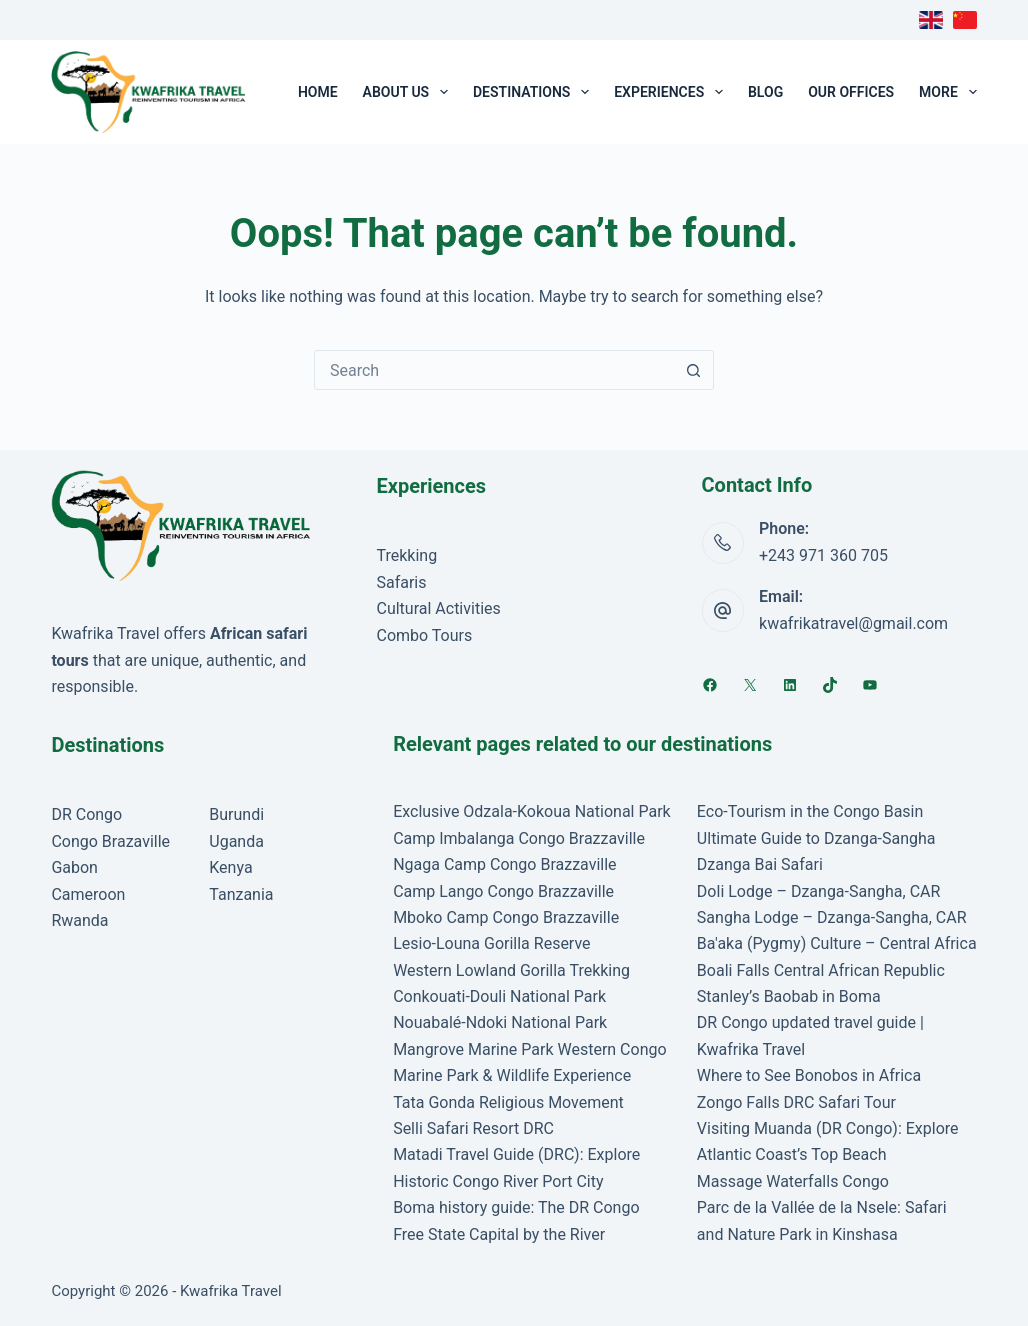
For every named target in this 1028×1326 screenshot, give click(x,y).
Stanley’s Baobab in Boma (789, 996)
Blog (765, 92)
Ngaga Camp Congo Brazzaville (504, 864)
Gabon (74, 867)
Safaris (401, 582)
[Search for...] (494, 370)
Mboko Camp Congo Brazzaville (506, 917)
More (948, 92)
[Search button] (693, 370)
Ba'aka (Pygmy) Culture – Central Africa (837, 943)
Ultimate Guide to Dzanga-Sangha (816, 838)
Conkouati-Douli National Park (499, 996)
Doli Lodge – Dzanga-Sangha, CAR (819, 891)
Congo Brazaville (110, 841)
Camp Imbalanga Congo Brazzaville (519, 838)
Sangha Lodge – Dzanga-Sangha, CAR (832, 917)
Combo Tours (424, 635)
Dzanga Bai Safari (760, 864)
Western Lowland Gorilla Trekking (511, 970)
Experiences (672, 92)
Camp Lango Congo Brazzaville (503, 891)
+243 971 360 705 (823, 555)
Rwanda (79, 920)
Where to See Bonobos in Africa (809, 1075)
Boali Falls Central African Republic (821, 970)
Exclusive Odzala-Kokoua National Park (532, 811)
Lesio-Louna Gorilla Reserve (491, 943)
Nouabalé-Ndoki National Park (500, 1022)
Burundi (236, 814)
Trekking (406, 555)
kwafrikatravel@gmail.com (853, 623)
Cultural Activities (438, 608)
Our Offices (851, 92)
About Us (409, 92)
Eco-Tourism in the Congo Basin (810, 811)
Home (318, 92)
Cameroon (88, 894)
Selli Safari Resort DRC (473, 1128)
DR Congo (86, 814)
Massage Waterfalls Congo (793, 1181)
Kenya (230, 867)
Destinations (535, 92)
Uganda (236, 841)
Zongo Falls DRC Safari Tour (796, 1102)
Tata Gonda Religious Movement (508, 1102)
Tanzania (241, 894)
